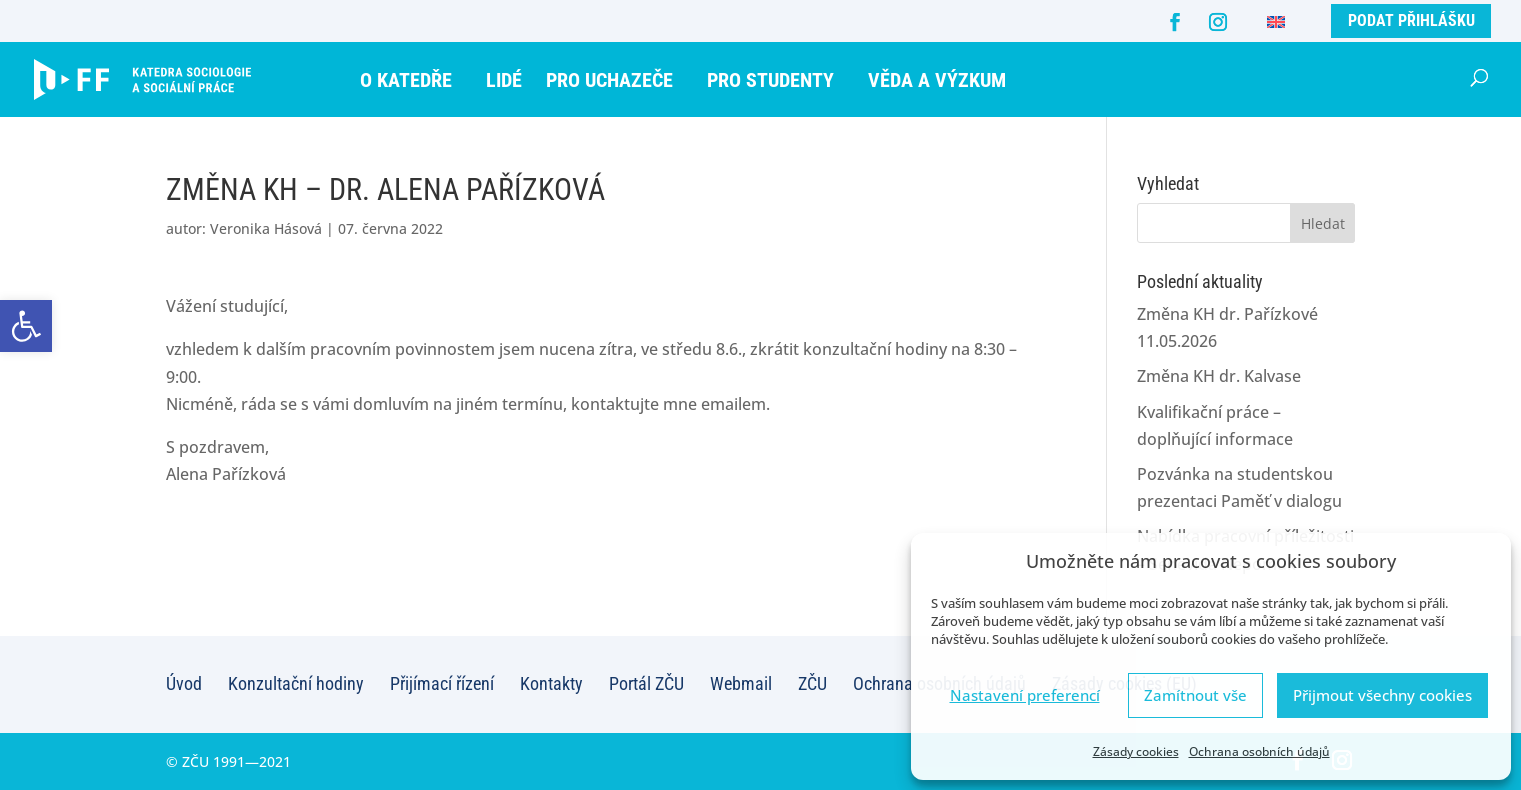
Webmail (741, 683)
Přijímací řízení (442, 683)
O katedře (406, 80)
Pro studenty (770, 80)
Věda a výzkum (937, 80)
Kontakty (551, 683)
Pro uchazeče (609, 80)
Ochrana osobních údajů (1259, 751)
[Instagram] (1218, 22)
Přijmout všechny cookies (1382, 695)
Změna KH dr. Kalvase (1219, 376)
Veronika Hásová (266, 228)
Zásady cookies (1136, 751)
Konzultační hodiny (296, 683)
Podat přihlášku (1411, 20)
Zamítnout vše (1195, 695)
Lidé (504, 80)
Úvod (184, 683)
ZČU (812, 683)
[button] (26, 326)
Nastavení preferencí (1025, 695)
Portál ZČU (646, 683)
